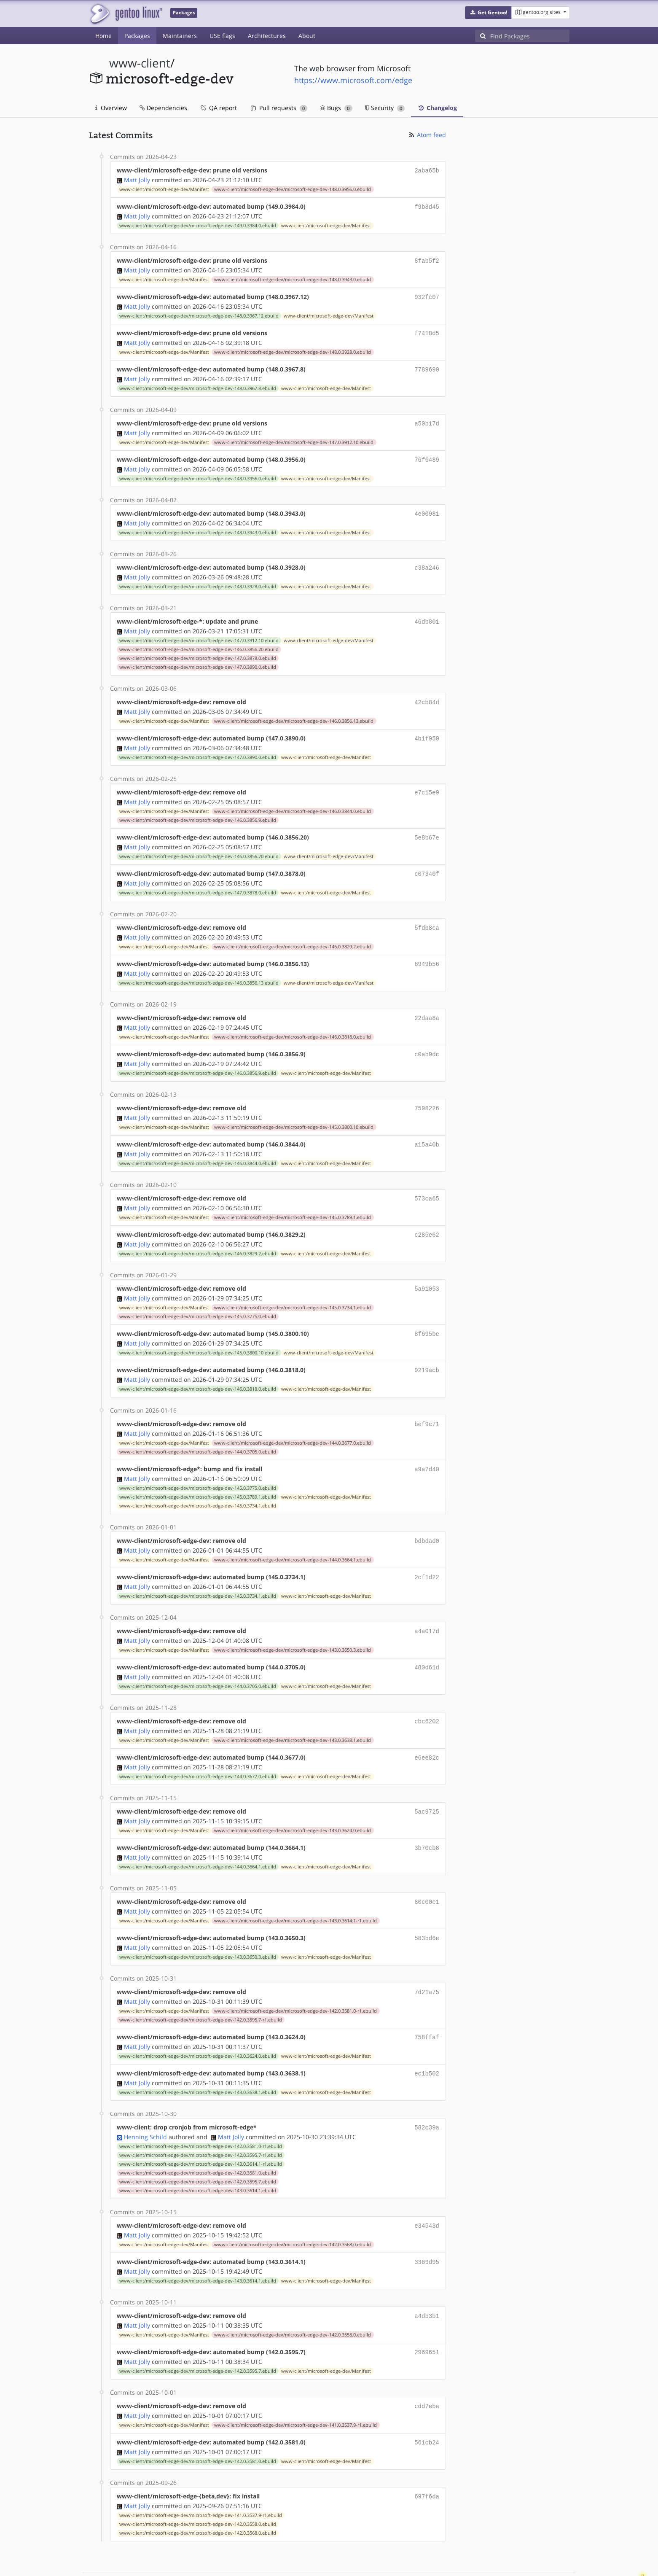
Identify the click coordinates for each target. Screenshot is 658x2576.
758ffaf (426, 2003)
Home (103, 36)
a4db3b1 (426, 2278)
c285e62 (426, 1215)
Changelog (437, 108)
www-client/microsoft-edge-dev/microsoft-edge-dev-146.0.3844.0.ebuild (292, 799)
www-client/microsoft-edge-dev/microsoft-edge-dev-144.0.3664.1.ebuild (292, 1534)
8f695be (426, 1312)
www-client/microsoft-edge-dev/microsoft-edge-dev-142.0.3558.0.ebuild (292, 2296)
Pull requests (279, 108)
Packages (137, 36)
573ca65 (426, 1180)
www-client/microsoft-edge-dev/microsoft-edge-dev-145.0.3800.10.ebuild (293, 1109)
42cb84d (426, 693)
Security (385, 108)
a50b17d (426, 418)
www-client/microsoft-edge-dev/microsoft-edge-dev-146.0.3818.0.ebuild (292, 1021)
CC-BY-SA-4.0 (272, 2560)
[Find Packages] (529, 36)
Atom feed (427, 135)
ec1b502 (426, 2039)
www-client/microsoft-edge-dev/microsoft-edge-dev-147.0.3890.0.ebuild (197, 658)
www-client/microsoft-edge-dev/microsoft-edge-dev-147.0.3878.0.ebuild (197, 649)
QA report (218, 108)
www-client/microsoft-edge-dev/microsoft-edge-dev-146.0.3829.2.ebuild (292, 932)
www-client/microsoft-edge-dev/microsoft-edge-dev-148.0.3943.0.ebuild (292, 277)
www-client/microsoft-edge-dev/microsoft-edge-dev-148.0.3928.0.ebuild (292, 348)
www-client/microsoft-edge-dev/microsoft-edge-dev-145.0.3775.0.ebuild (197, 1295)
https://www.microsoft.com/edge (353, 80)
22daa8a (426, 1003)
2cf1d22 (426, 1552)
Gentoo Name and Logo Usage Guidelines (360, 2560)
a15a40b (426, 1126)
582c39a (426, 2092)
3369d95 (426, 2225)
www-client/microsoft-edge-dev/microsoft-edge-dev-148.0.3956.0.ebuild (292, 188)
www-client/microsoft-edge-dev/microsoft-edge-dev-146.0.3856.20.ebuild (199, 640)
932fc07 (426, 294)
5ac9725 (426, 1782)
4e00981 (426, 507)
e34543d (426, 2189)
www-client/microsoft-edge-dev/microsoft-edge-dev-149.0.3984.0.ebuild (197, 224)
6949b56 (426, 949)
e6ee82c (426, 1729)
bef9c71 (426, 1401)
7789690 (426, 365)
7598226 (426, 1091)
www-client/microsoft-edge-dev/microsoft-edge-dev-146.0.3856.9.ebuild (197, 808)
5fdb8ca (426, 914)
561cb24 (426, 2402)
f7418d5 (426, 330)
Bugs (336, 108)
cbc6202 (426, 1693)
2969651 (426, 2313)
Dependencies (163, 108)
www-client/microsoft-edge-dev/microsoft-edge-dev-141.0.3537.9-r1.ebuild (295, 2385)
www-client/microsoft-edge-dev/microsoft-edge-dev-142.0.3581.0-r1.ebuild (295, 1977)
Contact (558, 2544)
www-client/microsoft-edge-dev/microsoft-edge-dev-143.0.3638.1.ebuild (292, 1712)
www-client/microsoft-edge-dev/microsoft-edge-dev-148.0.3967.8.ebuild (197, 383)
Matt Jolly (137, 179)
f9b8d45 (426, 206)
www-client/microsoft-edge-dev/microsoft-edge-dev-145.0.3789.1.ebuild (292, 1198)
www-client (139, 63)
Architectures (267, 36)
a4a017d (426, 1605)
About (306, 36)
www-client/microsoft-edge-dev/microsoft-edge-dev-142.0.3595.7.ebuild (197, 2145)
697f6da (426, 2455)
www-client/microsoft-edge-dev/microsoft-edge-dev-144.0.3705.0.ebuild (197, 1428)
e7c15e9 (426, 781)
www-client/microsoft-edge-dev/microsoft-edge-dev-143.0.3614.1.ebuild (197, 2154)
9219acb (426, 1348)
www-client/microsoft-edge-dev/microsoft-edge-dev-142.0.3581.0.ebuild (197, 2137)
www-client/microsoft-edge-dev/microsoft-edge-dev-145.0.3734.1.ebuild (292, 1286)
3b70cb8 (426, 1817)
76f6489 (426, 454)
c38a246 (426, 560)
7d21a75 (426, 1959)
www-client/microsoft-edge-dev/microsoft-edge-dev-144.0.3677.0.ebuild (292, 1419)
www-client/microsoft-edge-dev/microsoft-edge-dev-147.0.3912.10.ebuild (293, 436)
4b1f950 (426, 728)
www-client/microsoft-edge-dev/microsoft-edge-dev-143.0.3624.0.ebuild (292, 1800)
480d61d (426, 1640)
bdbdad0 (426, 1516)
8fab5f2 (426, 259)
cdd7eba (426, 2366)
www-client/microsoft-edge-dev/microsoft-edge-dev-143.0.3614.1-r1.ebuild (295, 1889)
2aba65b (426, 170)
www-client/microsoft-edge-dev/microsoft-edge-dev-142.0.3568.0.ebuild (292, 2207)
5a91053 (426, 1268)
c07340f (426, 861)
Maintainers (180, 36)
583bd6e (426, 1906)
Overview (111, 108)
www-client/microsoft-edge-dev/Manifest (164, 188)
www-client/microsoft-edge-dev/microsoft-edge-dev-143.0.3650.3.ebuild (292, 1623)
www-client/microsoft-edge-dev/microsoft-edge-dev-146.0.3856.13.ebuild (293, 711)
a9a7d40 (426, 1445)
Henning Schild (145, 2101)
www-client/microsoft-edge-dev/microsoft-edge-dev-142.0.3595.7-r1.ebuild (200, 1986)
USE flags (222, 36)
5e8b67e (426, 825)
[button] (488, 12)
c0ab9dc (426, 1038)
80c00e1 (426, 1870)
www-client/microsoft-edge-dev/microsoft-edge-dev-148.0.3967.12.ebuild (199, 312)
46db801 (426, 613)
